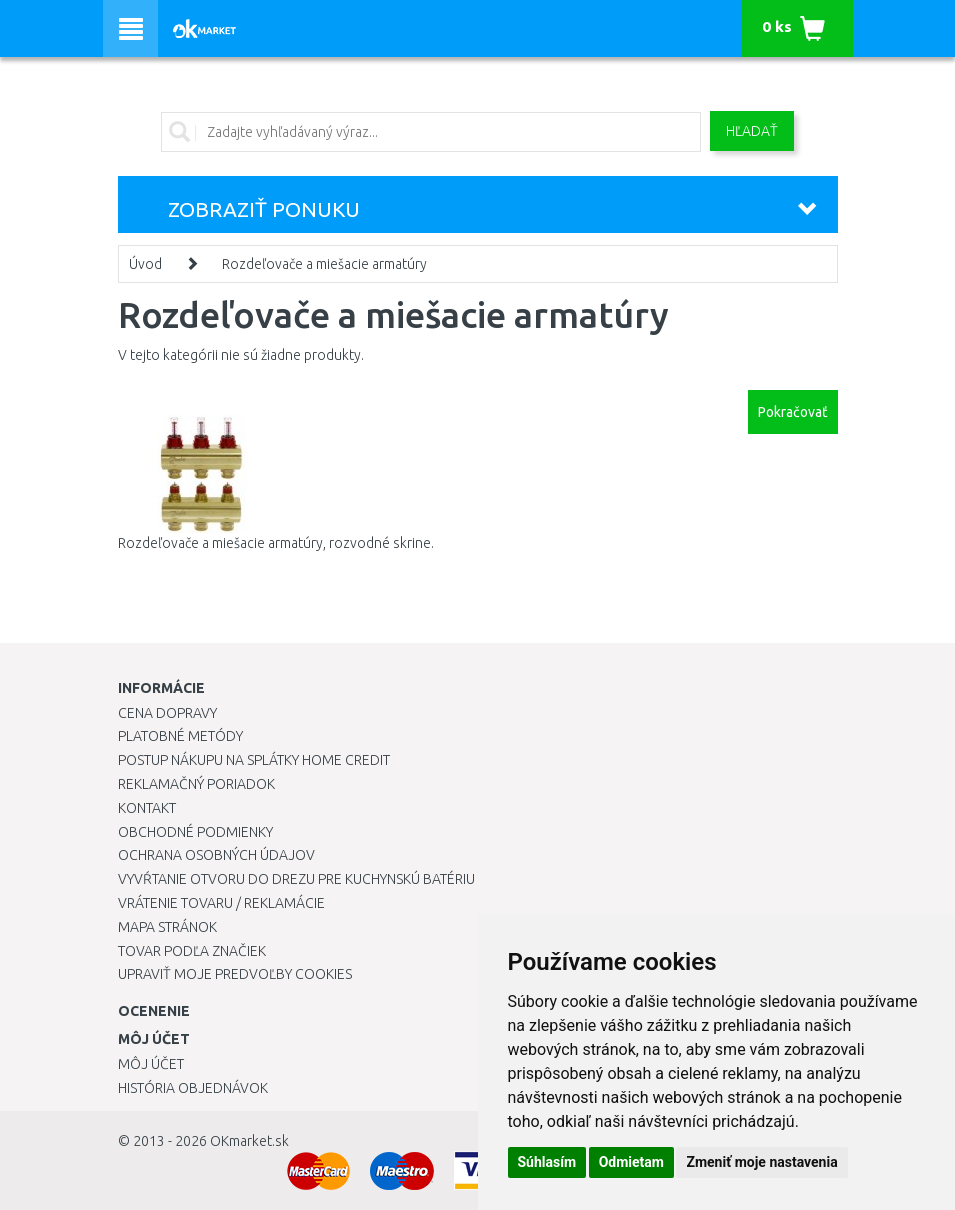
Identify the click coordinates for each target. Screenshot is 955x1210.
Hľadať (752, 131)
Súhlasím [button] (547, 1162)
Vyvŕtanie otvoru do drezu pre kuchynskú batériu (296, 879)
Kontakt (147, 808)
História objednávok (193, 1088)
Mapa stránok (167, 927)
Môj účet (151, 1064)
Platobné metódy (180, 736)
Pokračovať (793, 412)
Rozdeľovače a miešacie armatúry (324, 264)
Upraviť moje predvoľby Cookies (235, 974)
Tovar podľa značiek (192, 951)
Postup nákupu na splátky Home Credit (254, 760)
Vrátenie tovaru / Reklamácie (221, 903)
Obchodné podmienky (195, 832)
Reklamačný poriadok (196, 784)
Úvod (145, 264)
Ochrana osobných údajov (216, 855)
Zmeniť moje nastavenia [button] (761, 1162)
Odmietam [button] (631, 1162)
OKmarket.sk (249, 1141)
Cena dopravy (167, 713)
